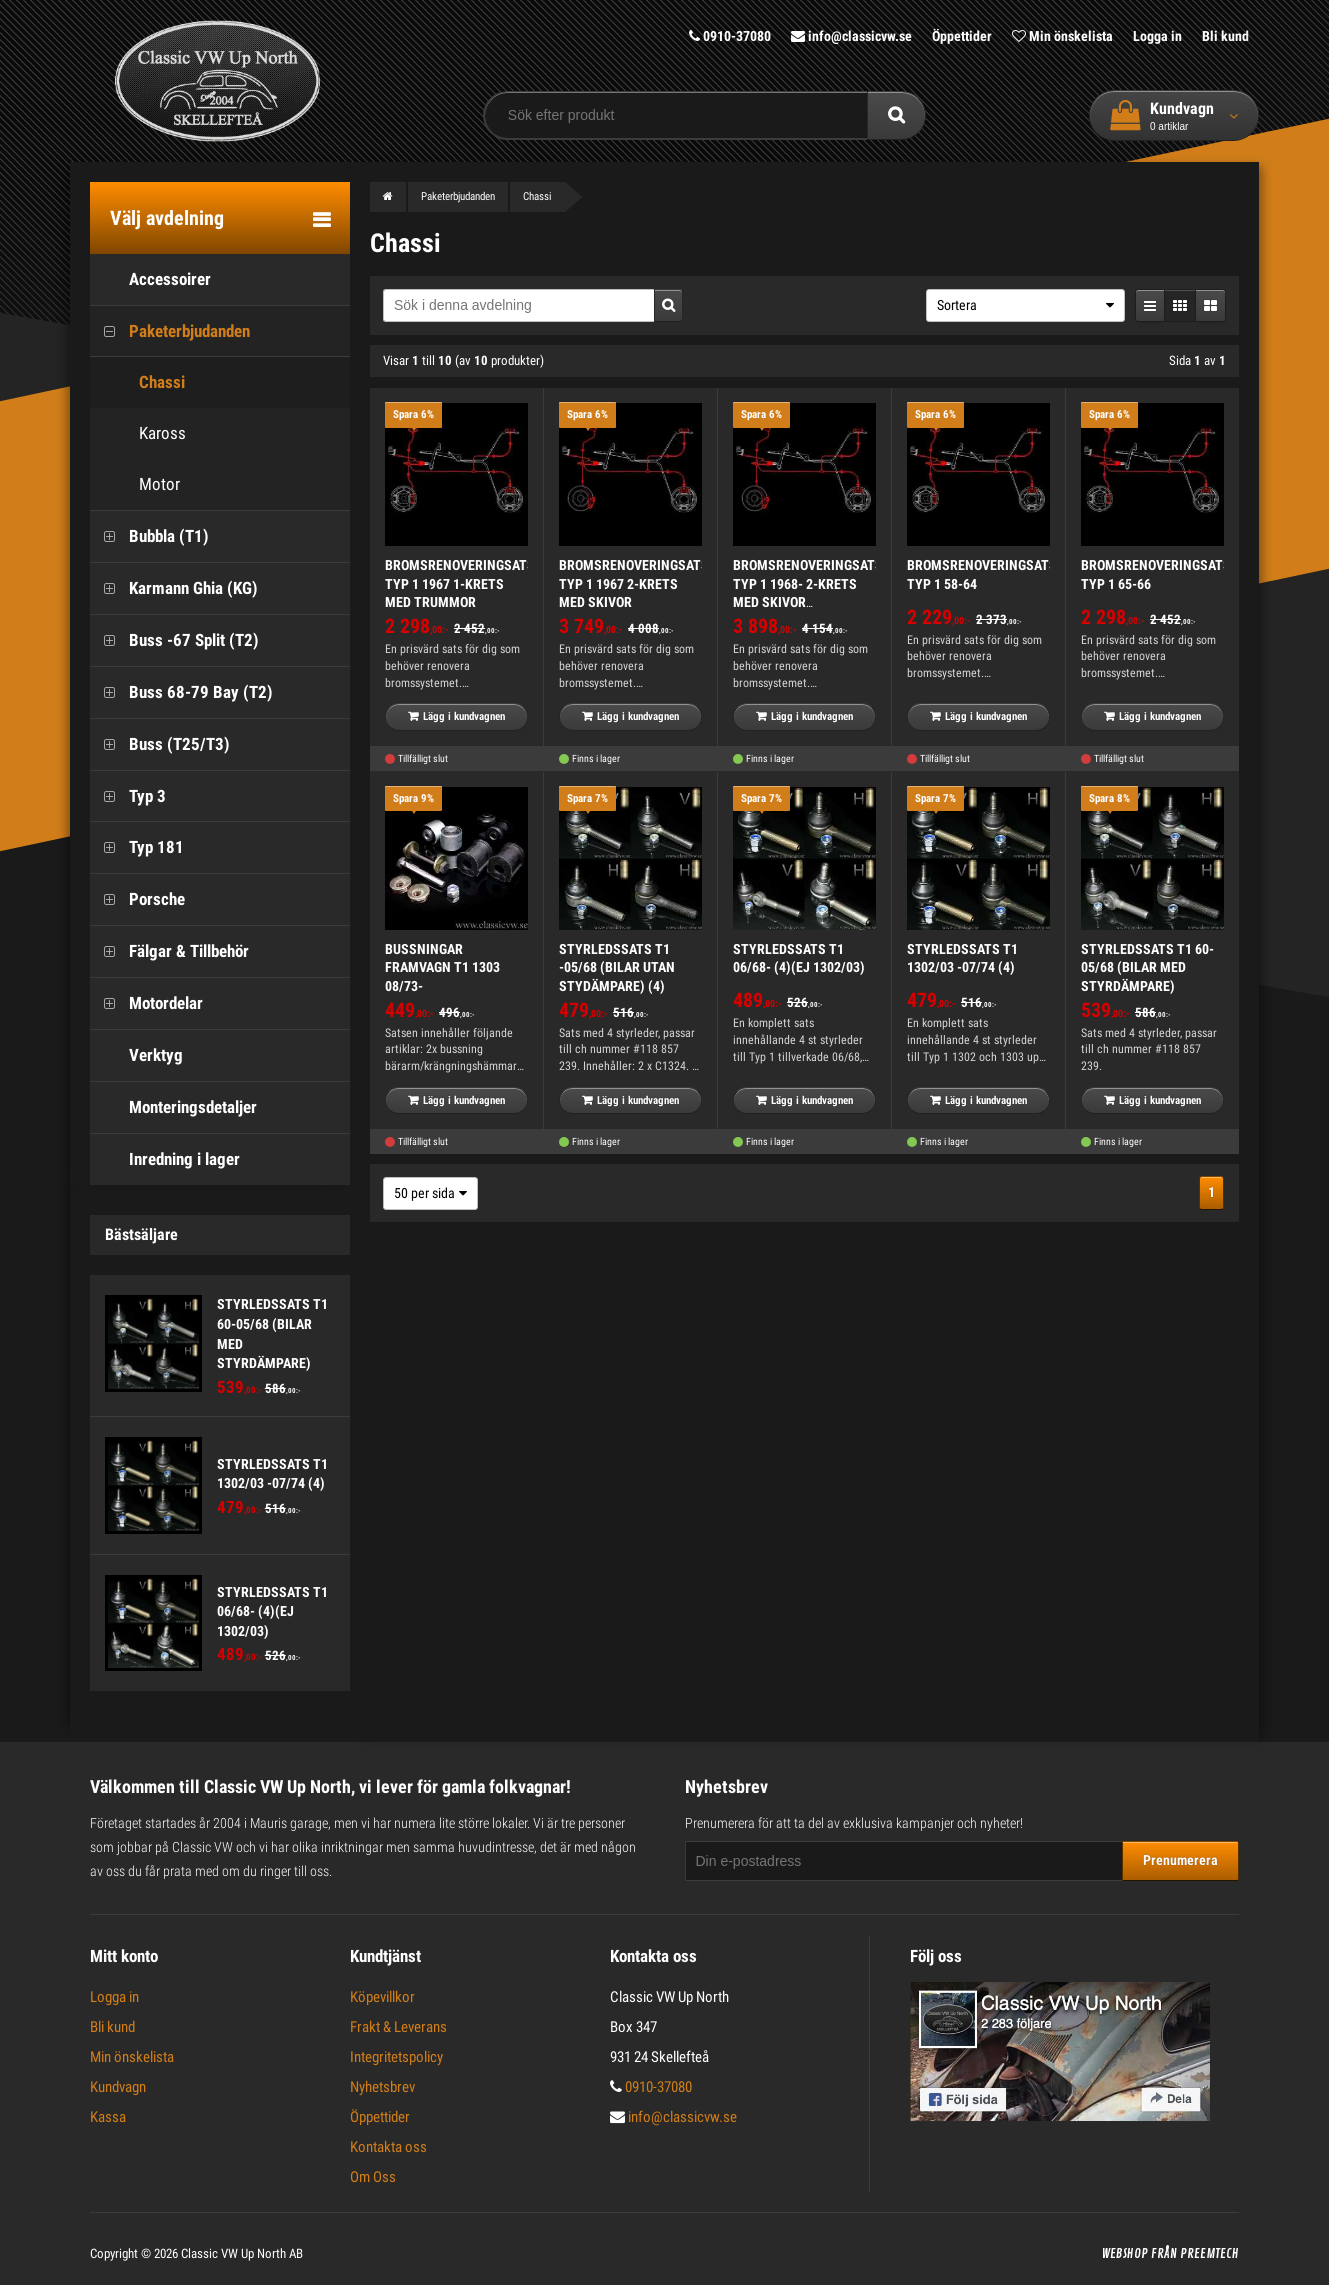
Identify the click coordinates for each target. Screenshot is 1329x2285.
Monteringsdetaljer (173, 1107)
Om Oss (373, 2177)
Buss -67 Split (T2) (174, 640)
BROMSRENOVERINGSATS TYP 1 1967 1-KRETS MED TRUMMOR (460, 583)
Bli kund (1225, 36)
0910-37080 (730, 36)
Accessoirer (150, 279)
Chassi (142, 382)
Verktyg (136, 1055)
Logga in (1157, 36)
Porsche (137, 899)
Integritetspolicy (396, 2057)
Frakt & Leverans (398, 2027)
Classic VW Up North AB (242, 2253)
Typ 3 (128, 796)
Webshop (1125, 2254)
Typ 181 (137, 847)
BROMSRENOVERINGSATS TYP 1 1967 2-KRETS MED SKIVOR (634, 583)
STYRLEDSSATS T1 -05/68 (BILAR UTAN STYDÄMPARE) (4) (617, 967)
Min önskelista (1062, 36)
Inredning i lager (165, 1159)
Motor (140, 484)
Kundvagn (118, 2087)
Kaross (143, 433)
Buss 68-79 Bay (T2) (181, 692)
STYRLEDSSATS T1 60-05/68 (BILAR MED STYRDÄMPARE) (1147, 967)
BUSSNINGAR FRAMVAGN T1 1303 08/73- (442, 967)
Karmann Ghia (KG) (174, 588)
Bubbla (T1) (149, 536)
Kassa (108, 2117)
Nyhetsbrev (382, 2087)
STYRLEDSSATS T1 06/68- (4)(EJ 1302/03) (272, 1611)
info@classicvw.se (851, 36)
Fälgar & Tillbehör (169, 951)
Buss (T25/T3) (160, 744)
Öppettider (962, 36)
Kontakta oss (388, 2147)
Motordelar (146, 1003)
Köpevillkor (382, 1997)
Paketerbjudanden (170, 331)
